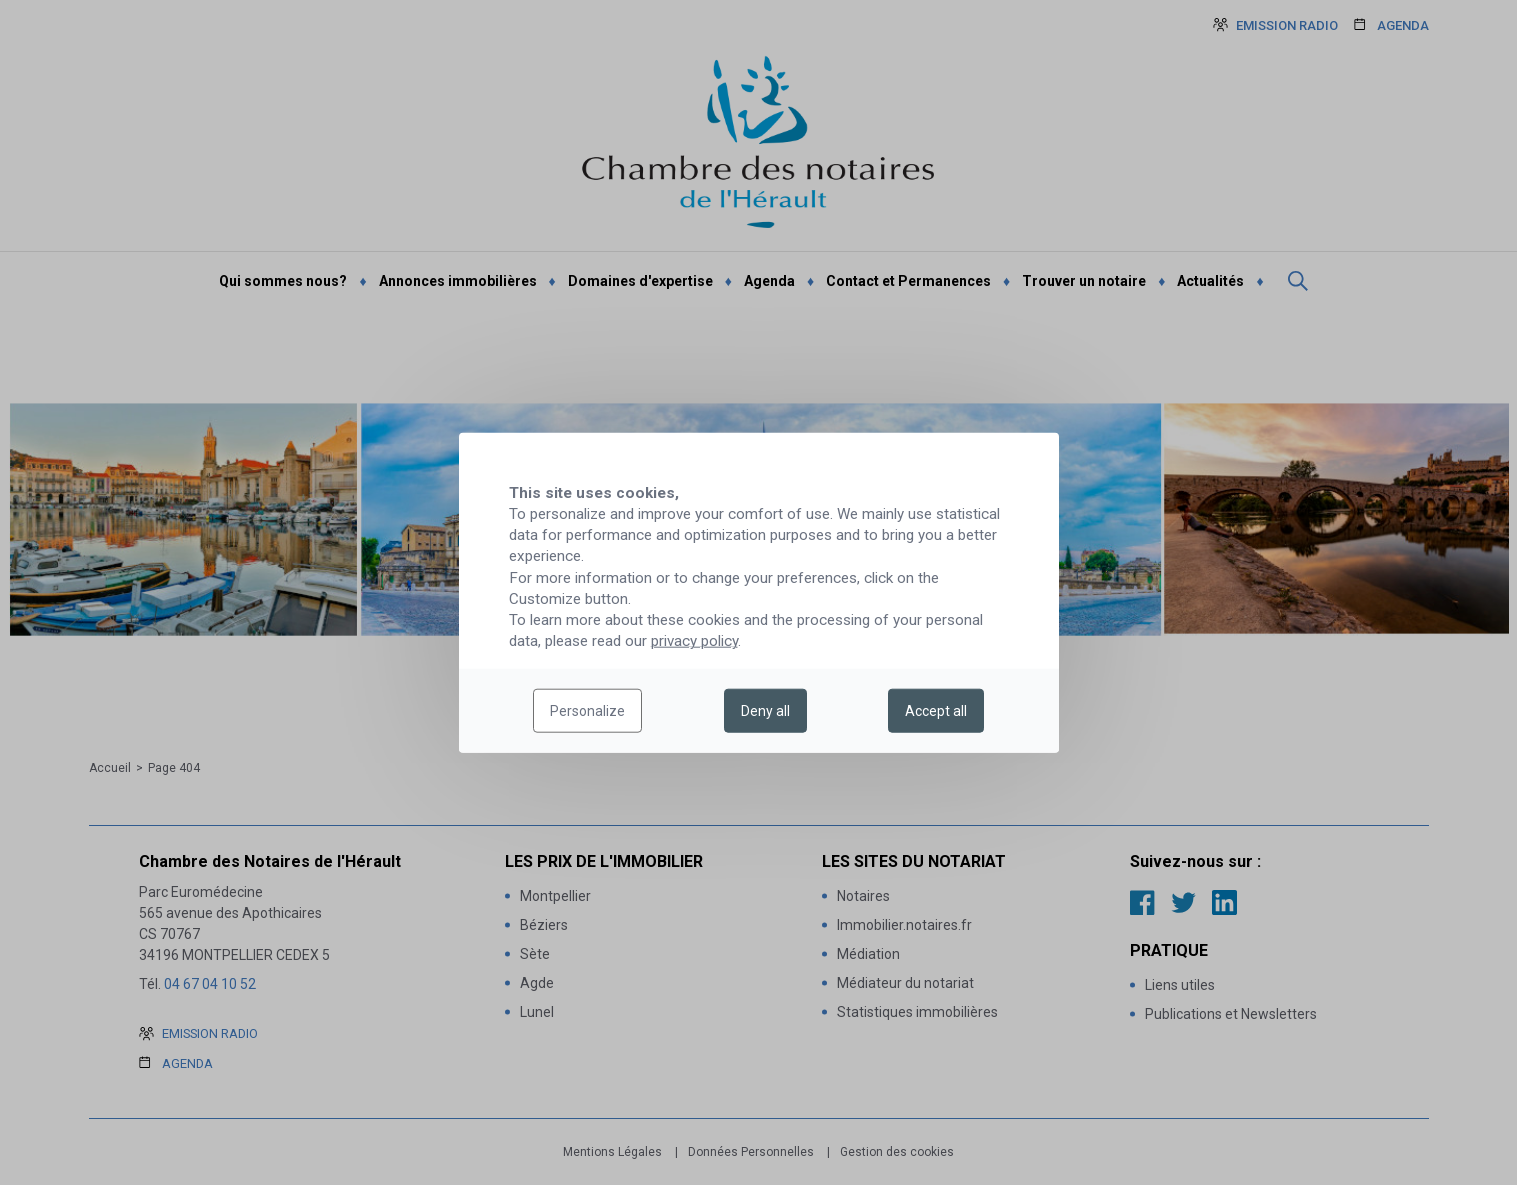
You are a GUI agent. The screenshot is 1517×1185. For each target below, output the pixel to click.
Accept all (936, 711)
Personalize (587, 711)
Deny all (765, 711)
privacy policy (694, 641)
